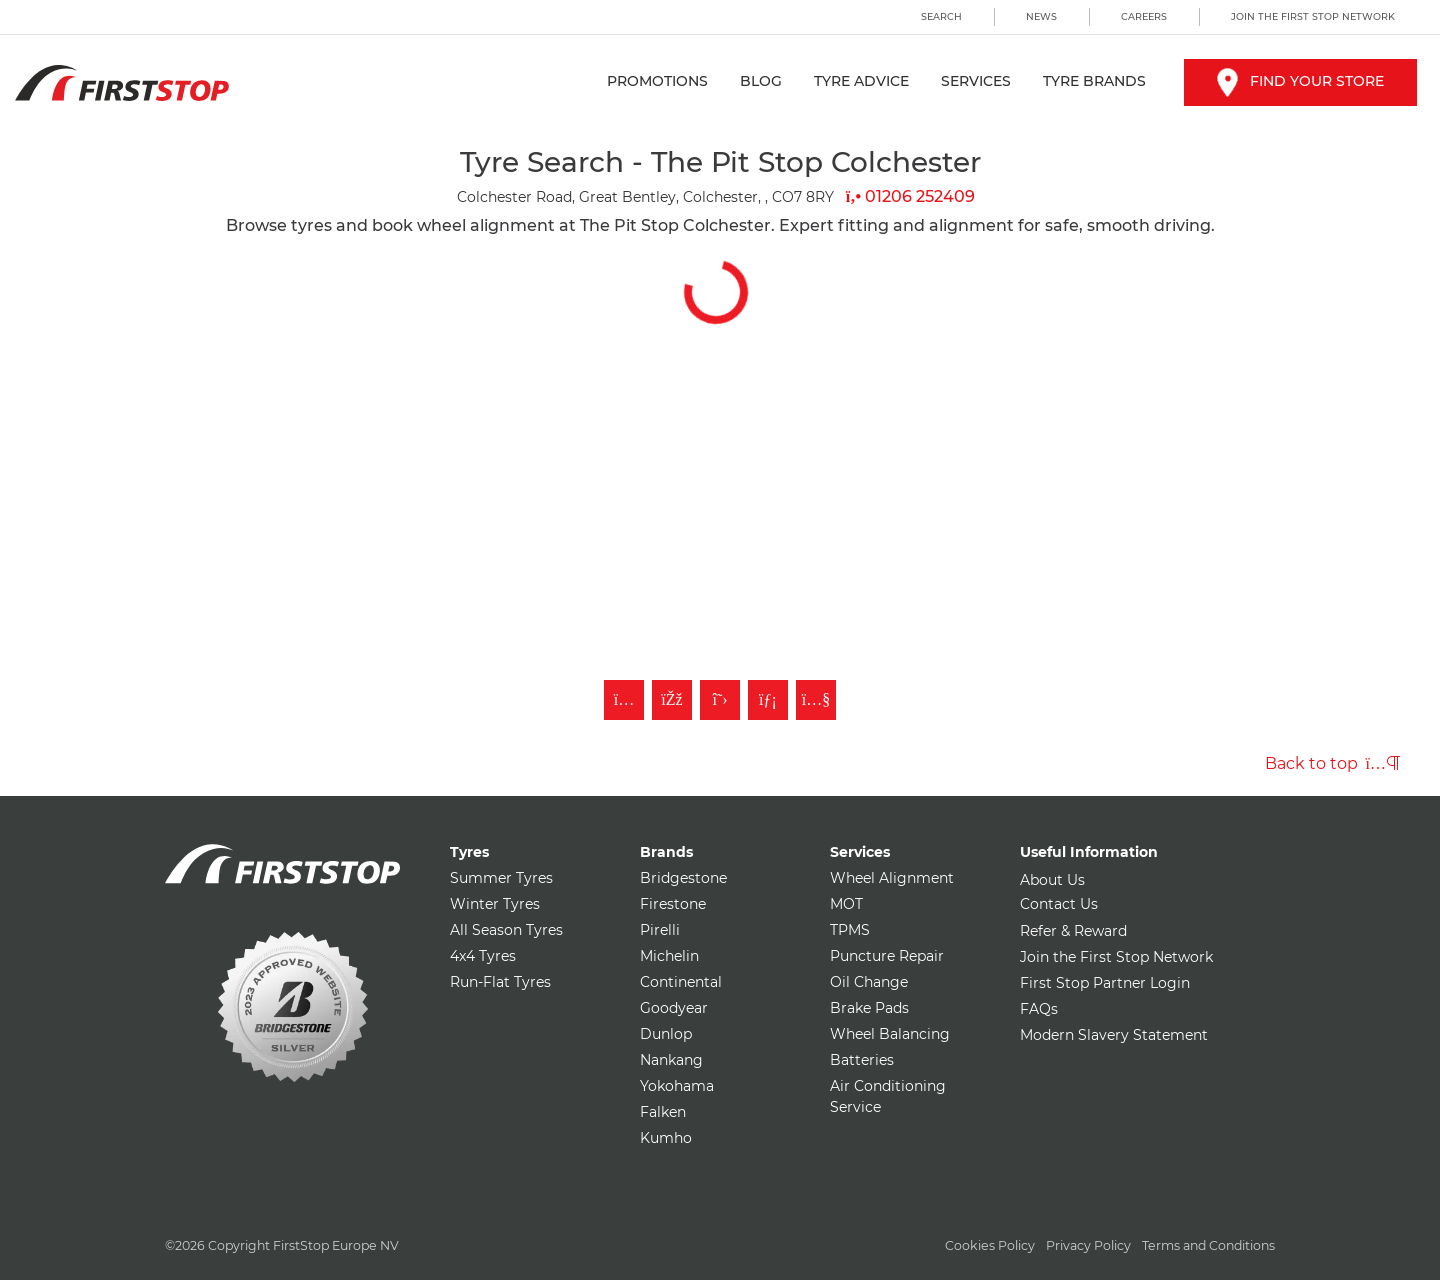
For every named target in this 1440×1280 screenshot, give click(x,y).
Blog (761, 81)
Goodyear (674, 1008)
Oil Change (869, 982)
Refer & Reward (1073, 931)
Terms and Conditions (1208, 1245)
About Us (1052, 880)
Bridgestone (683, 878)
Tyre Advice (861, 81)
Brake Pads (869, 1008)
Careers (1144, 16)
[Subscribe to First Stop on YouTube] (816, 700)
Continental (681, 982)
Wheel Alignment (892, 878)
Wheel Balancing (890, 1034)
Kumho (666, 1138)
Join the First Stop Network (1313, 16)
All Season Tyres (506, 930)
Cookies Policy (990, 1245)
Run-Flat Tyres (500, 982)
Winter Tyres (495, 904)
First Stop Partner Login (1105, 983)
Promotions (657, 81)
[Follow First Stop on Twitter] (720, 700)
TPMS (850, 930)
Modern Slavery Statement (1114, 1035)
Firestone (673, 904)
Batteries (862, 1060)
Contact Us (1059, 904)
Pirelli (660, 930)
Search (941, 16)
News (1041, 16)
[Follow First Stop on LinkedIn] (768, 700)
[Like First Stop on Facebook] (672, 700)
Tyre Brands (1094, 81)
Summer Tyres (501, 878)
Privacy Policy (1088, 1245)
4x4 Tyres (483, 956)
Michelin (669, 956)
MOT (846, 904)
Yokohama (677, 1086)
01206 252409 (910, 196)
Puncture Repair (887, 956)
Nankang (671, 1060)
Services (976, 81)
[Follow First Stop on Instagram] (624, 700)
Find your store (1300, 81)
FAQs (1039, 1009)
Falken (663, 1112)
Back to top (1332, 763)
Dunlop (666, 1034)
